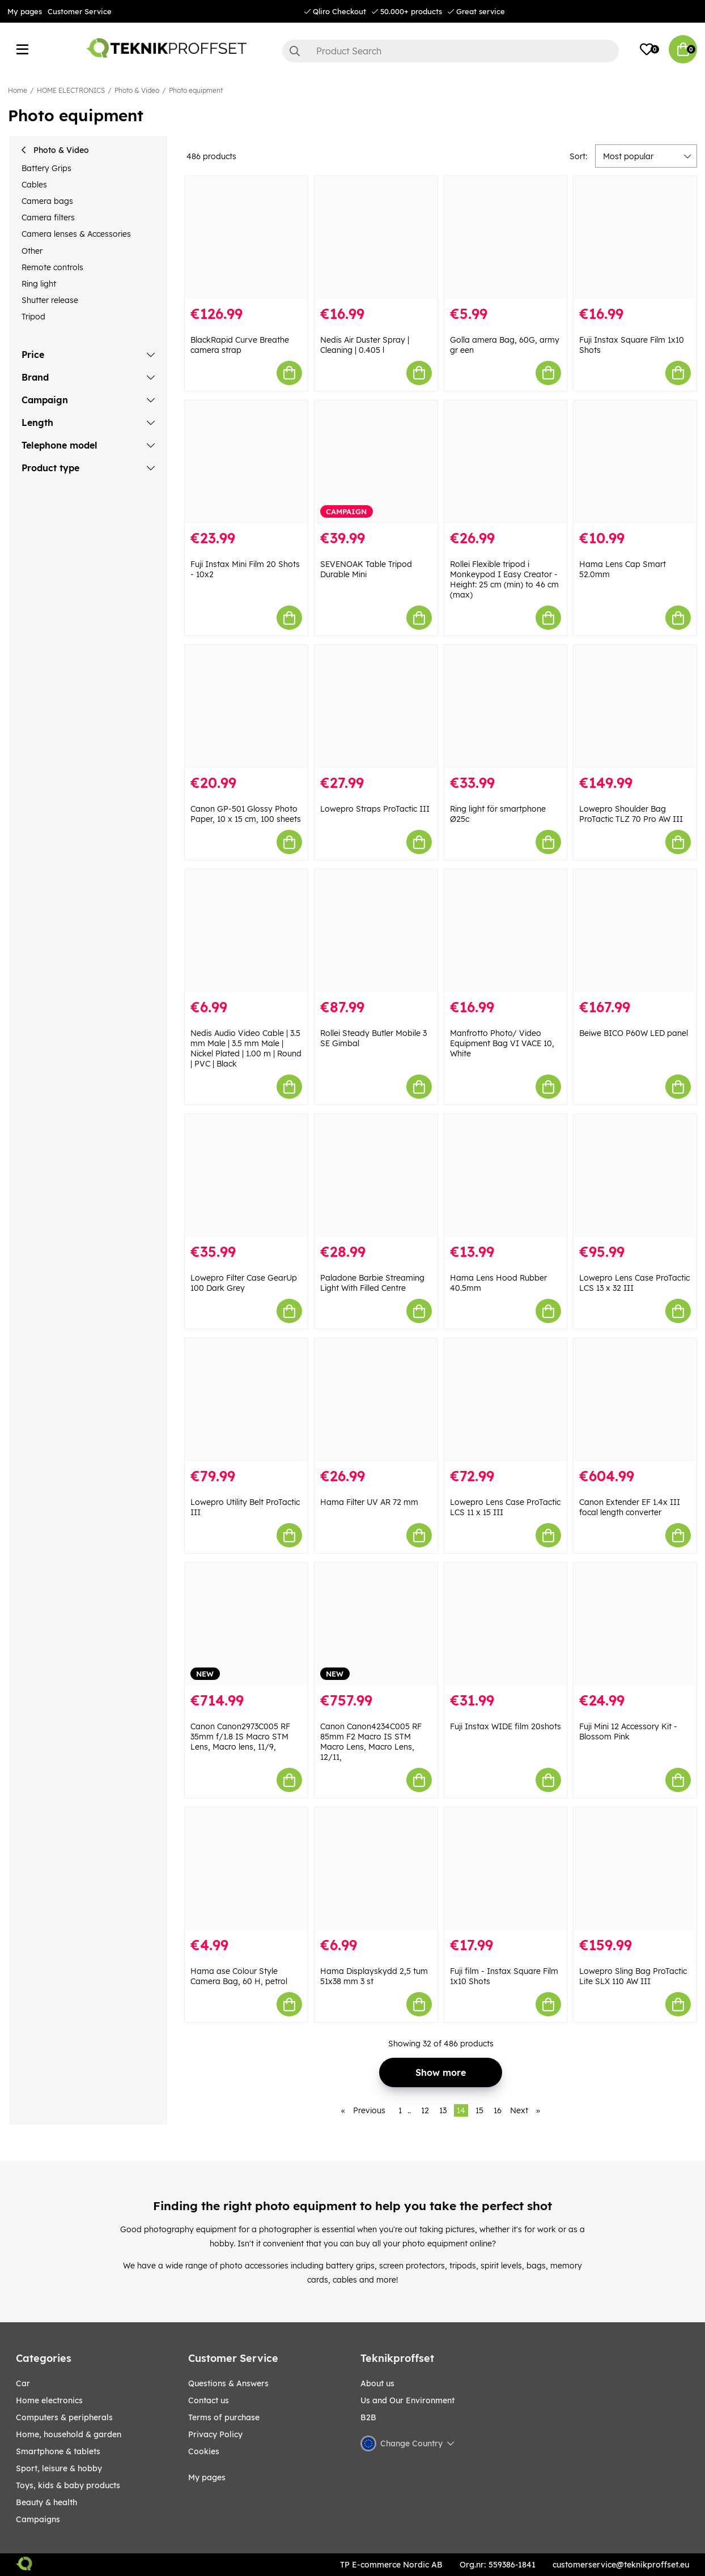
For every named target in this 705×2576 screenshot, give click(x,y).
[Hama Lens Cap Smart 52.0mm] (635, 461)
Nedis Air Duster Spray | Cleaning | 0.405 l (364, 345)
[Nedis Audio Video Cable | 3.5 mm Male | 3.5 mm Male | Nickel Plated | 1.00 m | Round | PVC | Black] (246, 930)
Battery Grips (46, 168)
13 (443, 2110)
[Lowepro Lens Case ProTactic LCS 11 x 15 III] (505, 1399)
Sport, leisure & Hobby (59, 2468)
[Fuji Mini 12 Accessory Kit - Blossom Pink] (635, 1624)
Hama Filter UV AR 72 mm (369, 1502)
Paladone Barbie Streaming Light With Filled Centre (372, 1283)
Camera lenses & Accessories (76, 234)
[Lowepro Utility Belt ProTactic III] (246, 1399)
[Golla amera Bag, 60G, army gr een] (505, 237)
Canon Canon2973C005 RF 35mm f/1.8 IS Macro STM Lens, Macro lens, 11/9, (240, 1736)
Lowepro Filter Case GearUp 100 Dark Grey (243, 1283)
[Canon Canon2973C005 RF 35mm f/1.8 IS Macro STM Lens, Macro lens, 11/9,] (246, 1624)
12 (425, 2110)
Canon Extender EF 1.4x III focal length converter (629, 1507)
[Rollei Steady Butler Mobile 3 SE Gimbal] (376, 930)
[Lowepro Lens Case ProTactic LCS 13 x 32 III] (635, 1175)
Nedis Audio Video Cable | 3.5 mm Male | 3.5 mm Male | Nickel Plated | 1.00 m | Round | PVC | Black (245, 1048)
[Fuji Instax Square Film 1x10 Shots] (635, 237)
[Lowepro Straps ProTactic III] (376, 706)
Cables (34, 185)
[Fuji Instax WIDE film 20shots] (505, 1624)
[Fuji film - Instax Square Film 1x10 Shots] (505, 1868)
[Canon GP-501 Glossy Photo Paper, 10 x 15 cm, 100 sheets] (246, 706)
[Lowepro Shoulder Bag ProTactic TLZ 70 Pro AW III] (635, 706)
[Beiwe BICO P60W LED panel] (635, 930)
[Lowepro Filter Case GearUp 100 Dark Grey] (246, 1175)
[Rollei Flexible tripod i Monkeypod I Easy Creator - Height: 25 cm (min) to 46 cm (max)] (505, 461)
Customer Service (80, 11)
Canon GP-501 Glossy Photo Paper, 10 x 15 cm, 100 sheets (245, 814)
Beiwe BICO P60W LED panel (633, 1033)
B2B (368, 2417)
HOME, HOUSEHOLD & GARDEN (68, 2434)
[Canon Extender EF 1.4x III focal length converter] (635, 1399)
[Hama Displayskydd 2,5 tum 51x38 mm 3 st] (376, 1868)
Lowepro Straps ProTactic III (375, 809)
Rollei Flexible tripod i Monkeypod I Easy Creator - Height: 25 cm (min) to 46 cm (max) (504, 579)
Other (32, 251)
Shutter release (50, 300)
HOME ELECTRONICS (71, 90)
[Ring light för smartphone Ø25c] (505, 706)
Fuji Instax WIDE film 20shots (505, 1726)
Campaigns (38, 2519)
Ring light (39, 284)
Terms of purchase (224, 2417)
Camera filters (48, 217)
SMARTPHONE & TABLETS (58, 2451)
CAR (23, 2383)
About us (377, 2383)
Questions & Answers (228, 2383)
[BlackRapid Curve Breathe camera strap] (246, 237)
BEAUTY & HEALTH (46, 2502)
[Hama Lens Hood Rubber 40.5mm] (505, 1175)
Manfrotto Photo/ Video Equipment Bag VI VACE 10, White (502, 1043)
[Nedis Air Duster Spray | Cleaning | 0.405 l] (376, 237)
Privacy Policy (215, 2434)
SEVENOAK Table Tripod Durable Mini (366, 569)
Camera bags (47, 201)
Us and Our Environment (407, 2400)
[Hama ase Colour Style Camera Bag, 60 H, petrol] (246, 1868)
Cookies (203, 2451)
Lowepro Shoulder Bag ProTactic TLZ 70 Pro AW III (631, 814)
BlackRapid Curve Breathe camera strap (239, 345)
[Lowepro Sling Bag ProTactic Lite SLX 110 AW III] (635, 1868)
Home (17, 90)
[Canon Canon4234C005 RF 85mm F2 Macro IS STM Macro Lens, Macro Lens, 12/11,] (376, 1624)
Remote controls (52, 267)
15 (479, 2110)
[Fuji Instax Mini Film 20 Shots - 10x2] (246, 461)
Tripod (33, 317)
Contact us (208, 2400)
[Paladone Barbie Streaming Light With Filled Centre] (376, 1175)
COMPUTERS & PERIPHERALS (64, 2417)
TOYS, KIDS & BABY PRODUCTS (68, 2485)
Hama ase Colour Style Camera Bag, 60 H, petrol (238, 1976)
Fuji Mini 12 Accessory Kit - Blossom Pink (628, 1731)
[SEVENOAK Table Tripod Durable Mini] (376, 461)
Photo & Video (136, 90)
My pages (24, 11)
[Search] (450, 51)
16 (498, 2110)
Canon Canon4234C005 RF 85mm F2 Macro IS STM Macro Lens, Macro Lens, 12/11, (371, 1741)
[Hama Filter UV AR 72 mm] (376, 1399)
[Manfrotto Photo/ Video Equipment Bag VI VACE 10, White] (505, 930)
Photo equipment (196, 90)
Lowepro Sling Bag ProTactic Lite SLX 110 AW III (633, 1976)
